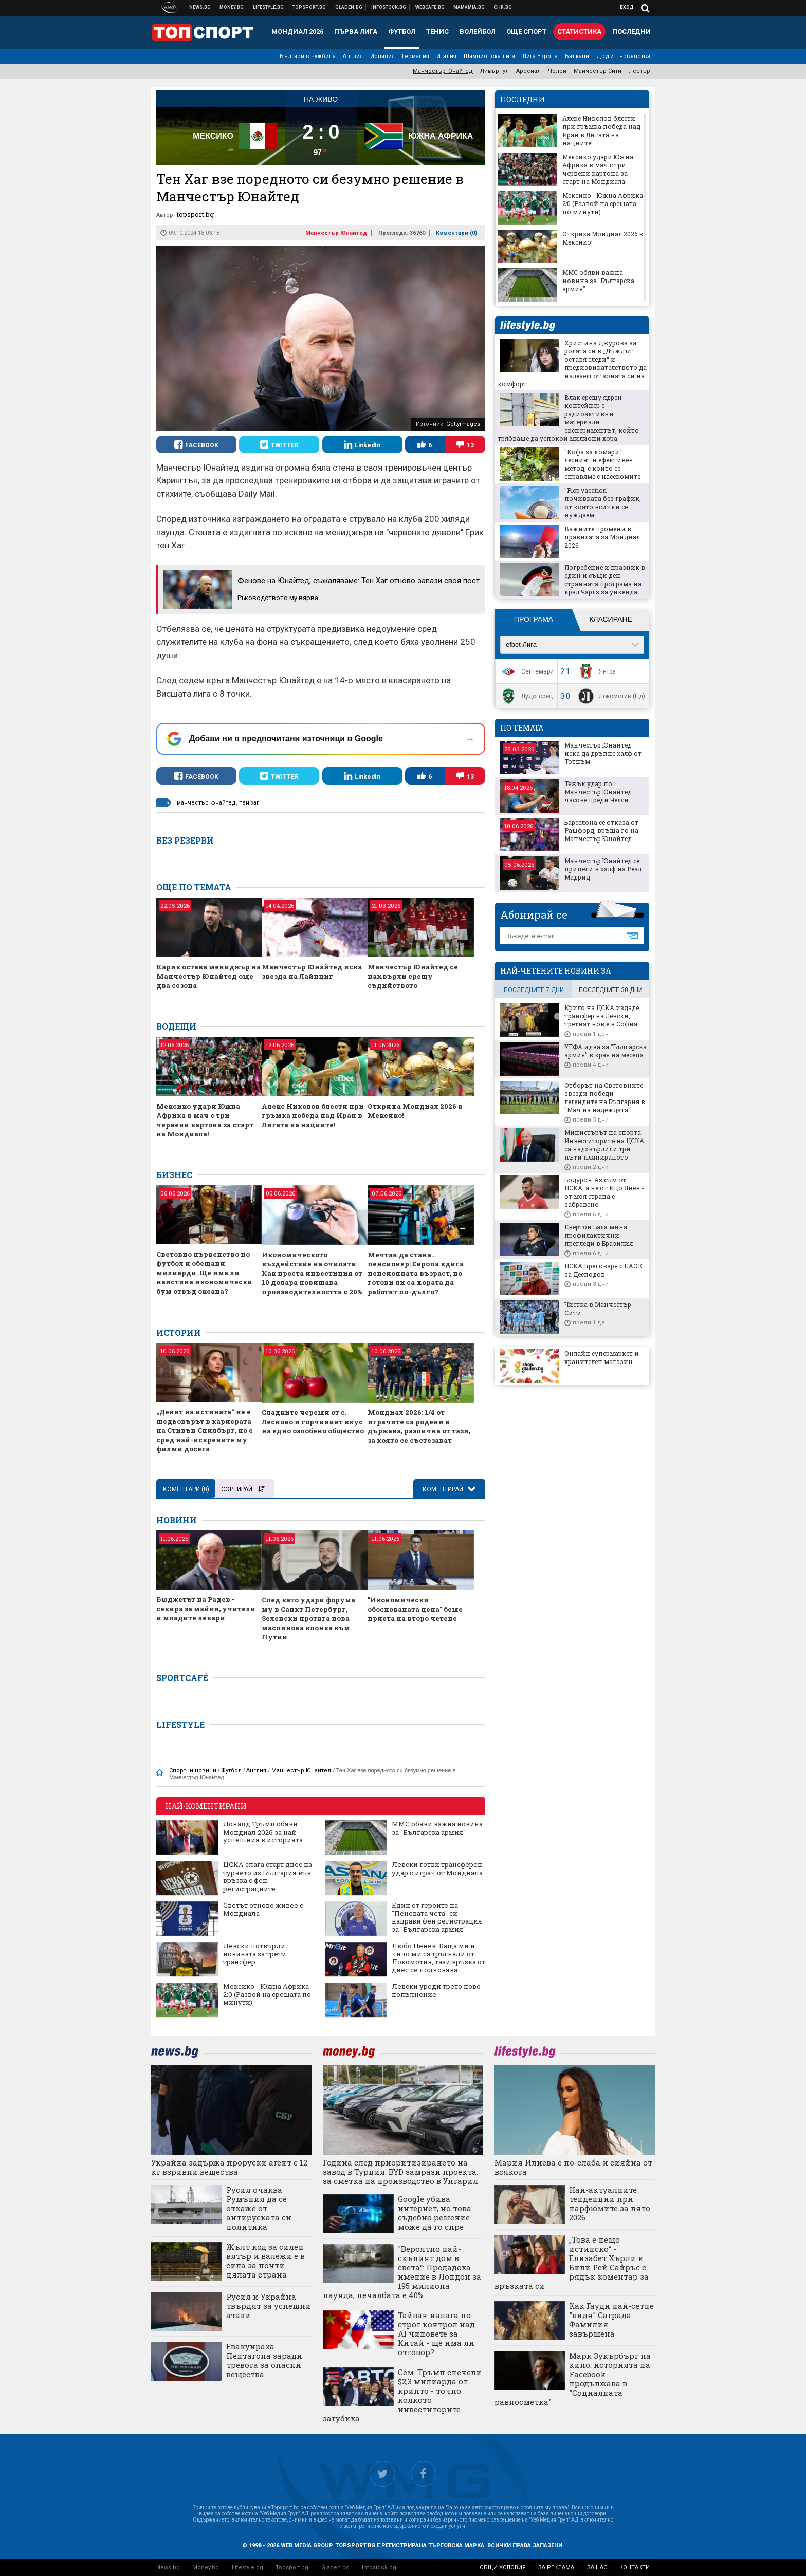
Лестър (639, 71)
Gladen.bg (335, 2567)
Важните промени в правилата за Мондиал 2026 (602, 537)
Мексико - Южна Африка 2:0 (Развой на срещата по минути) (267, 1995)
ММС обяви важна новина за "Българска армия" (437, 1828)
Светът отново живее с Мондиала (263, 1909)
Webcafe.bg (430, 7)
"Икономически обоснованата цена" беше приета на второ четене (415, 1609)
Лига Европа (540, 56)
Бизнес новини (231, 7)
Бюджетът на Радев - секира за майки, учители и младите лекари (205, 1608)
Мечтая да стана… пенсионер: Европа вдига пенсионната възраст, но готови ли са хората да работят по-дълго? (416, 1273)
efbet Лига (521, 644)
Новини (200, 7)
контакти (634, 2567)
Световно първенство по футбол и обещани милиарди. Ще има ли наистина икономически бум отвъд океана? (204, 1272)
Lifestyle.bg (247, 2567)
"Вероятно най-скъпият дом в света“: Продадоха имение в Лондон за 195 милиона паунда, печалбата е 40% (402, 2272)
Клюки (268, 7)
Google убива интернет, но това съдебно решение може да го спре (434, 2212)
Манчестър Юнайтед (443, 71)
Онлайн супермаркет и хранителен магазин (601, 1357)
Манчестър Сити (597, 71)
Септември (526, 671)
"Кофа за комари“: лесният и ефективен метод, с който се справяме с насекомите (602, 463)
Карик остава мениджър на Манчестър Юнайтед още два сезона (208, 976)
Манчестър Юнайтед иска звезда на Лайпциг (312, 971)
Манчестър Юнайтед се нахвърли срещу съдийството (413, 976)
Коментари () (456, 233)
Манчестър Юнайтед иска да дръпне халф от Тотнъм (603, 753)
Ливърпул (494, 71)
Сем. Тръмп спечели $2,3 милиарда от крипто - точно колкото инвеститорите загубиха (402, 2395)
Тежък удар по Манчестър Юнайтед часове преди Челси (598, 791)
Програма (533, 619)
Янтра (596, 671)
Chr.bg (503, 7)
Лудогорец (525, 696)
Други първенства (623, 56)
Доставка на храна (349, 7)
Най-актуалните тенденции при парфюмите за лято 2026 (609, 2203)
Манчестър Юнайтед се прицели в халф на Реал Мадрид (603, 868)
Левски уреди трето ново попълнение (436, 1991)
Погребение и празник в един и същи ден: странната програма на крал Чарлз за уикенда (604, 579)
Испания (382, 56)
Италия (446, 56)
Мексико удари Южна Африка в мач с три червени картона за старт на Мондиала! (204, 1120)
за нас (597, 2567)
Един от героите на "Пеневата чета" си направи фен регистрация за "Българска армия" (437, 1917)
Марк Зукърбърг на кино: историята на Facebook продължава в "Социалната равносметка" (572, 2378)
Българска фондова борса (389, 7)
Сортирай (242, 1489)
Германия (415, 56)
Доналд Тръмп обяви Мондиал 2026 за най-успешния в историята (263, 1832)
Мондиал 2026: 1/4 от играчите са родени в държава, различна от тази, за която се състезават (419, 1426)
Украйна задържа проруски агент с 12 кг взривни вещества (229, 2167)
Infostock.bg (379, 2567)
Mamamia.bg (469, 7)
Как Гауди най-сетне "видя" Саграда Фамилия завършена (611, 2319)
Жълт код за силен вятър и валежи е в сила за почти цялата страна (265, 2260)
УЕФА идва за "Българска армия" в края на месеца (605, 1050)
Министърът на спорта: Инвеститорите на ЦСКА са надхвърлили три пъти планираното (604, 1144)
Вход (627, 7)
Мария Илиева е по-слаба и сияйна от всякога (573, 2167)
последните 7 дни (534, 990)
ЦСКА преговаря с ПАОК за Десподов (603, 1270)
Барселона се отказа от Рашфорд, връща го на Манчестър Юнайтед (601, 830)
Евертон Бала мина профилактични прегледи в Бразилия (598, 1235)
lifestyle (527, 325)
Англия (353, 56)
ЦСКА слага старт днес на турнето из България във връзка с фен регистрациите (267, 1877)
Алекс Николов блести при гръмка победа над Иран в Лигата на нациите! (313, 1115)
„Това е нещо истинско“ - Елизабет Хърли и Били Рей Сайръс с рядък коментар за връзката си (571, 2262)
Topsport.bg (292, 2567)
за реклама (556, 2567)
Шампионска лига (489, 56)
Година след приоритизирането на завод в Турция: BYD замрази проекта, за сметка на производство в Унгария (400, 2171)
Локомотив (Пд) (610, 696)
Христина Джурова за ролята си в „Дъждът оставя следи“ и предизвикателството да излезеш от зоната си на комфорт (572, 363)
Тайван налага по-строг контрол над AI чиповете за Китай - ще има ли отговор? (436, 2333)
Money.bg (205, 2567)
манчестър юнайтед (206, 802)
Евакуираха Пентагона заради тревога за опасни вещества (264, 2360)
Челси (557, 71)
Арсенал (528, 71)
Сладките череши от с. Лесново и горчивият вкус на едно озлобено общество (313, 1421)
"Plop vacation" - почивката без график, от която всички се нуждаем (602, 502)
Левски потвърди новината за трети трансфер (254, 1954)
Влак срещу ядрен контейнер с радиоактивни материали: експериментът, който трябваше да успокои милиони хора (568, 417)
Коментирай (444, 1489)
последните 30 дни (611, 990)
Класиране (610, 619)
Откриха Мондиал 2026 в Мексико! (415, 1111)
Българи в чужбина (308, 56)
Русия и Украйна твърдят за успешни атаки (268, 2306)
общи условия (503, 2567)
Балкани (577, 56)
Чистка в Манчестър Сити (597, 1308)
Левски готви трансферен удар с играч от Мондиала (437, 1869)
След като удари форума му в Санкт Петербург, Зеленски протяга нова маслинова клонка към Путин (308, 1618)
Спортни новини (309, 7)
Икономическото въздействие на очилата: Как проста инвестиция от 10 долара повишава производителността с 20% (312, 1273)
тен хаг (249, 802)
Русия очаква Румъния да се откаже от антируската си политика (258, 2208)
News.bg (168, 2567)
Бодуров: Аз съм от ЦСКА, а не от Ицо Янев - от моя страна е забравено (604, 1191)
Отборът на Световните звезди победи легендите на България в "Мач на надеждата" (604, 1097)
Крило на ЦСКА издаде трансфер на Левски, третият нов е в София (601, 1015)
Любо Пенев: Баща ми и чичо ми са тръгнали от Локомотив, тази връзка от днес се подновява (438, 1958)
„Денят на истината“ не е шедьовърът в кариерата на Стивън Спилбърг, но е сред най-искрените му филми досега (204, 1430)
